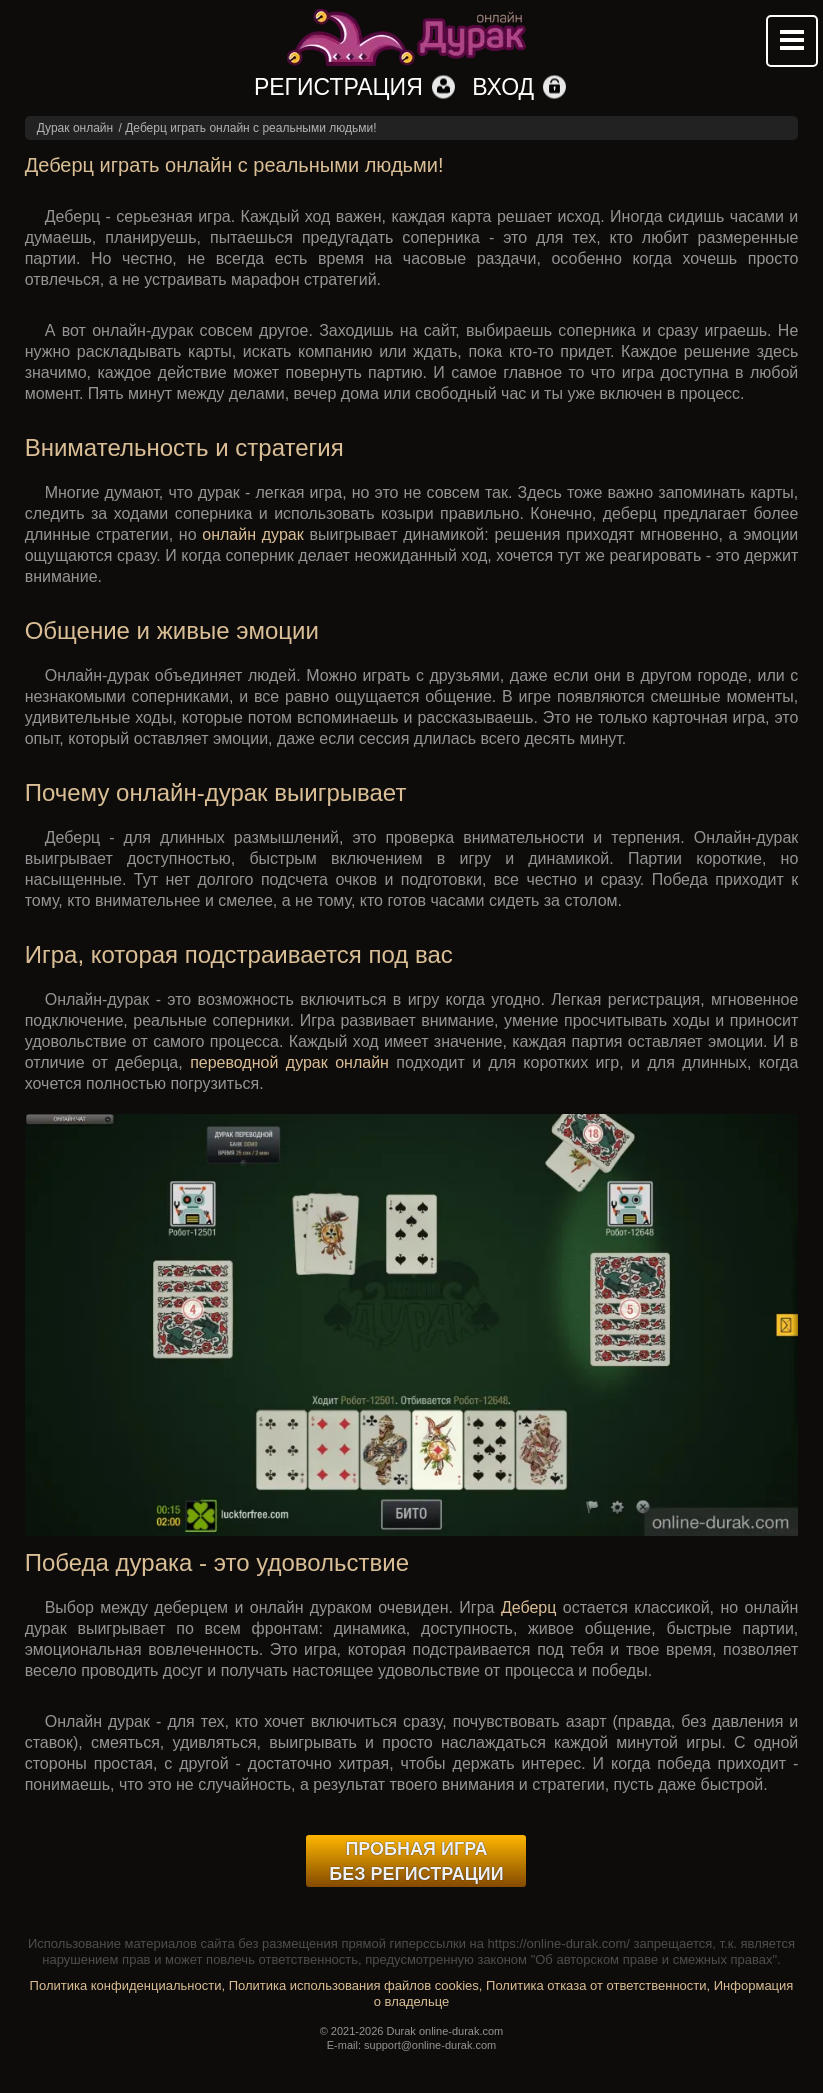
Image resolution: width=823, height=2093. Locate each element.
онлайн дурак (252, 534)
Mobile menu (792, 41)
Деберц (529, 1607)
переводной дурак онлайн (289, 1062)
